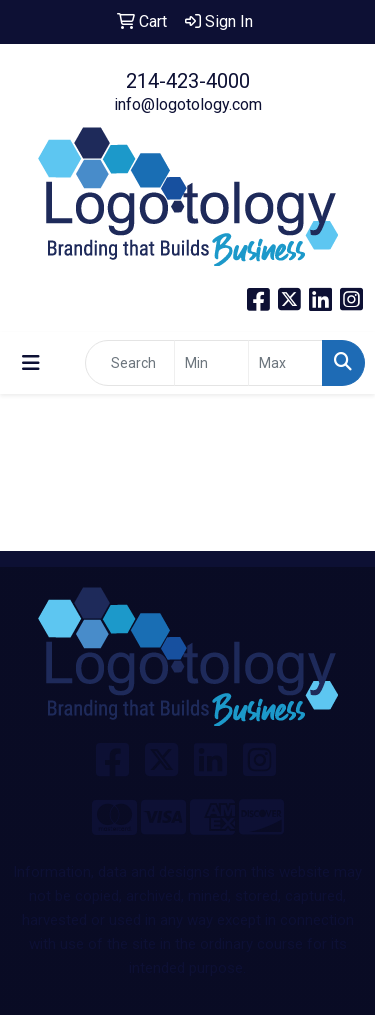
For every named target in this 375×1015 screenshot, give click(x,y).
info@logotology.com (188, 104)
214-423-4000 (188, 81)
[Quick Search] (130, 363)
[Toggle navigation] (31, 363)
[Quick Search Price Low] (211, 363)
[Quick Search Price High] (285, 363)
